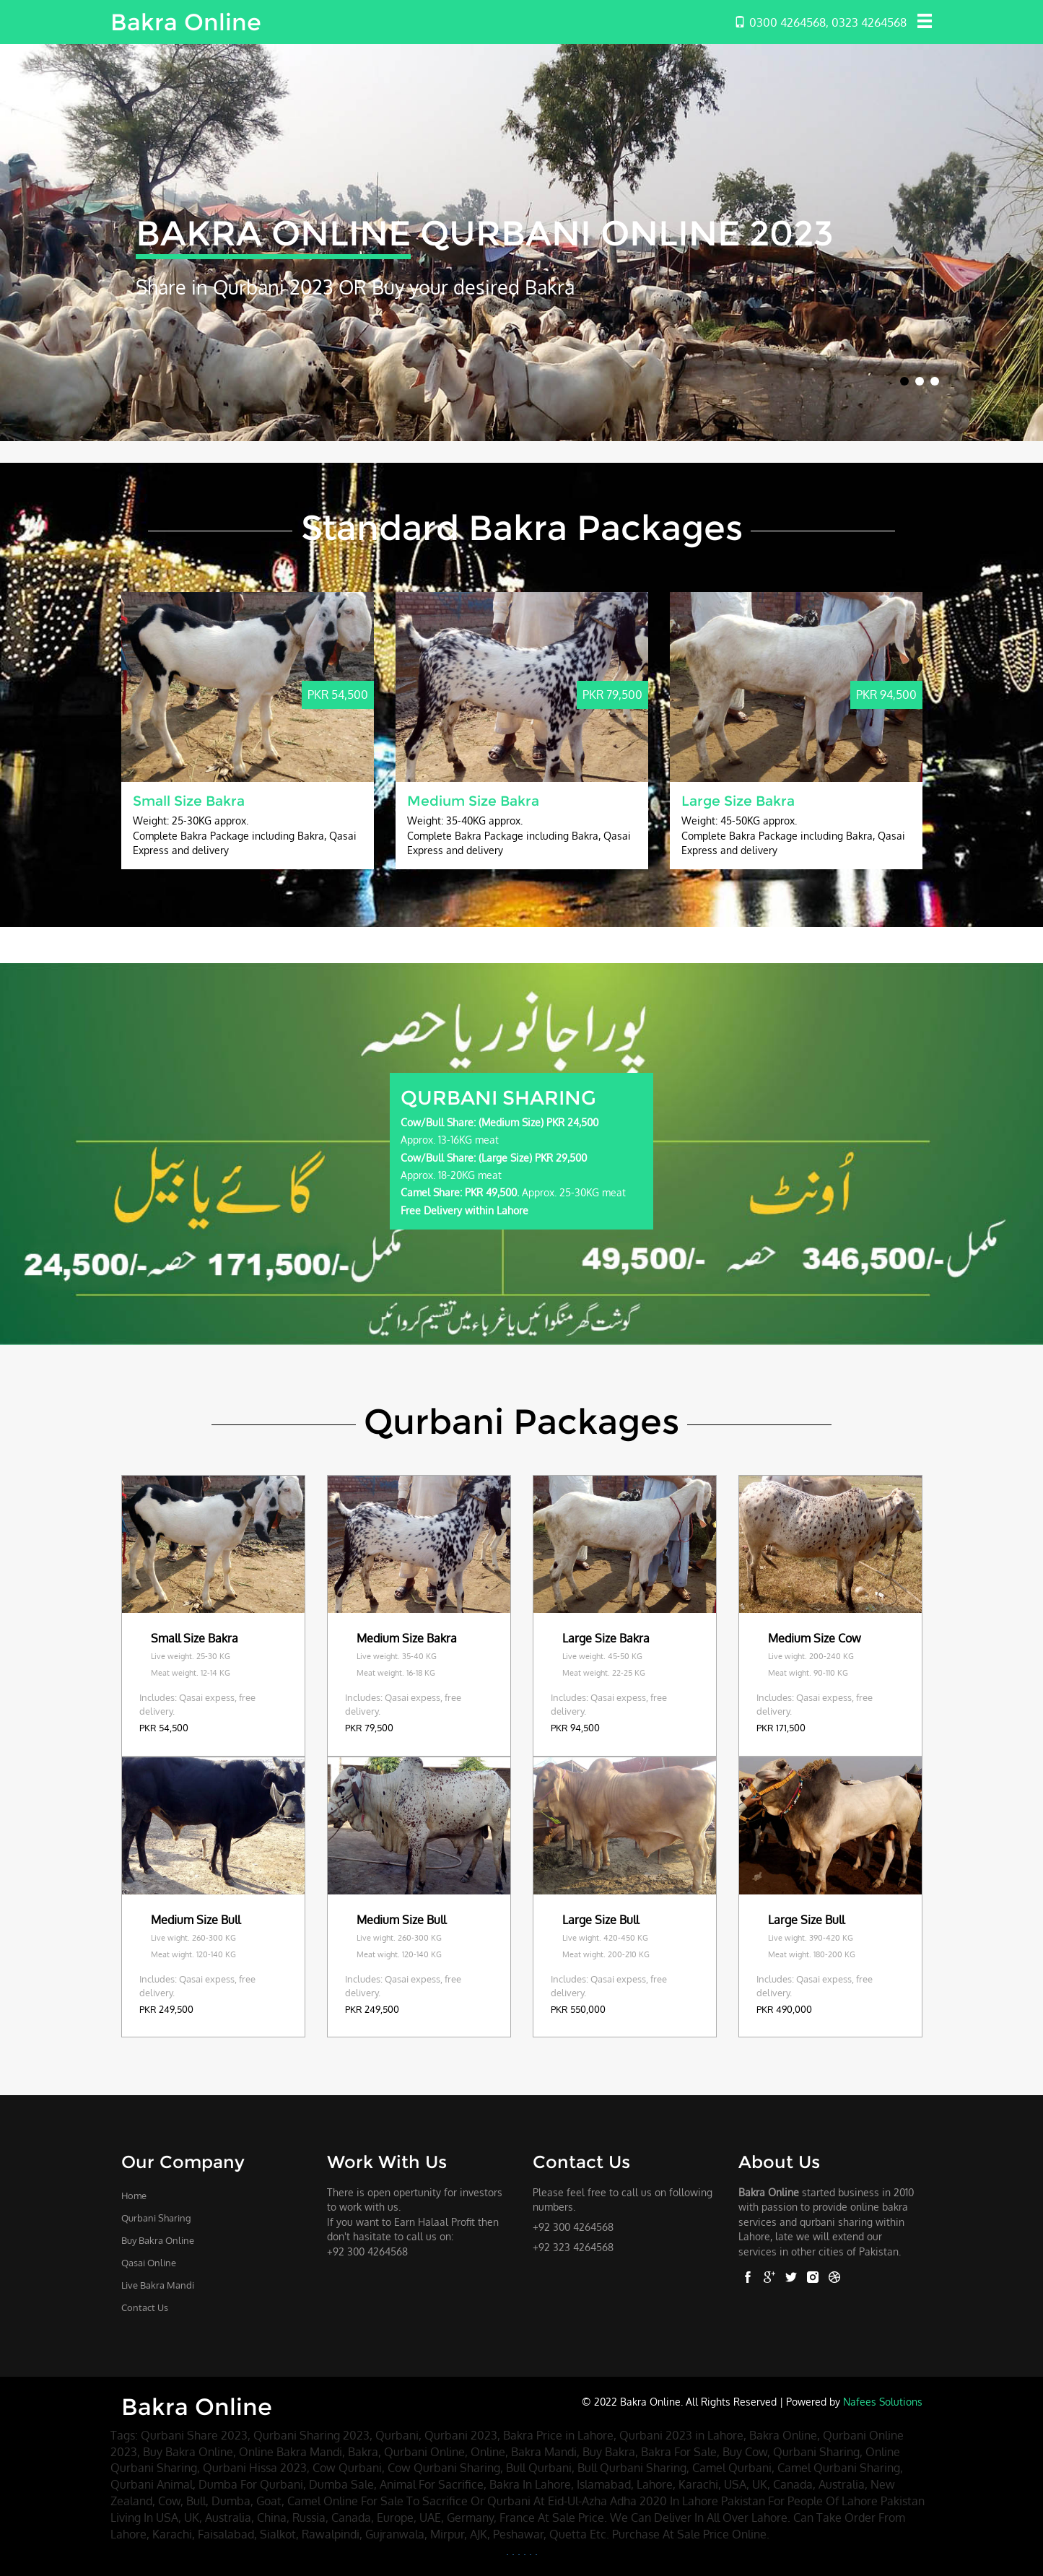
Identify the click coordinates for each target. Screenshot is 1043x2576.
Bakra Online (185, 22)
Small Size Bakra (189, 800)
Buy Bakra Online (157, 2240)
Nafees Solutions (882, 2401)
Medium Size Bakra (473, 800)
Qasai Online (148, 2262)
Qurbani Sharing (156, 2218)
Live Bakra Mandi (157, 2285)
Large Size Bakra (738, 800)
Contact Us (144, 2307)
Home (134, 2195)
